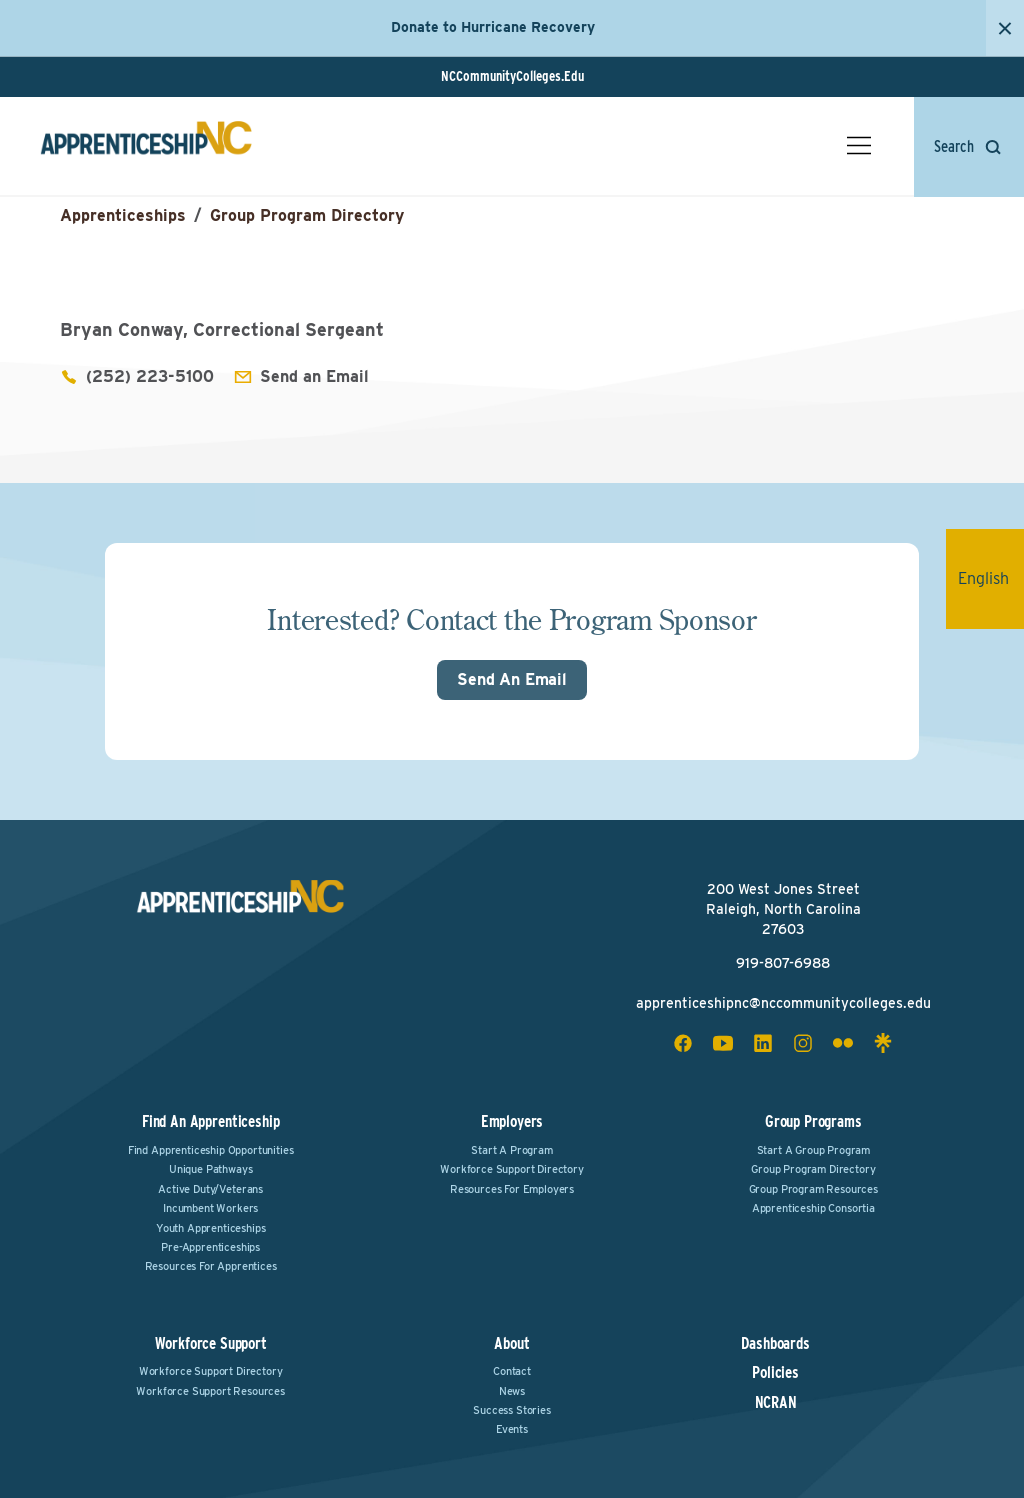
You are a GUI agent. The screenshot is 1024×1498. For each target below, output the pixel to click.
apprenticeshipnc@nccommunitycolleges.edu (783, 1003)
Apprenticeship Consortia (813, 1208)
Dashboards (775, 1344)
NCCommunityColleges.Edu (512, 76)
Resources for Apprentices (211, 1266)
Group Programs (813, 1121)
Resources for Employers (512, 1189)
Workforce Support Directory (512, 1169)
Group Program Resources (813, 1189)
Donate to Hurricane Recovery (493, 27)
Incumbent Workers (210, 1208)
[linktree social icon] (883, 1043)
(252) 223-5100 (150, 376)
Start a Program (512, 1150)
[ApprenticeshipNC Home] (146, 146)
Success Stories (512, 1410)
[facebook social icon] (683, 1043)
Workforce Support (211, 1343)
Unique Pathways (211, 1169)
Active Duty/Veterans (210, 1189)
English (991, 578)
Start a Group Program (814, 1150)
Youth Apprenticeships (211, 1228)
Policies (775, 1373)
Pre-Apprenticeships (210, 1247)
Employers (512, 1121)
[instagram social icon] (803, 1043)
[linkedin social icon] (763, 1043)
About (511, 1343)
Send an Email (314, 376)
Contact (512, 1371)
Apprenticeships (123, 215)
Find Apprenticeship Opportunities (211, 1150)
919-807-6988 (783, 963)
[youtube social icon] (723, 1043)
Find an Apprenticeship (210, 1121)
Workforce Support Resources (210, 1391)
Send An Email (512, 679)
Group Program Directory (307, 215)
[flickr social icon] (843, 1043)
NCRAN (776, 1403)
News (512, 1391)
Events (512, 1429)
